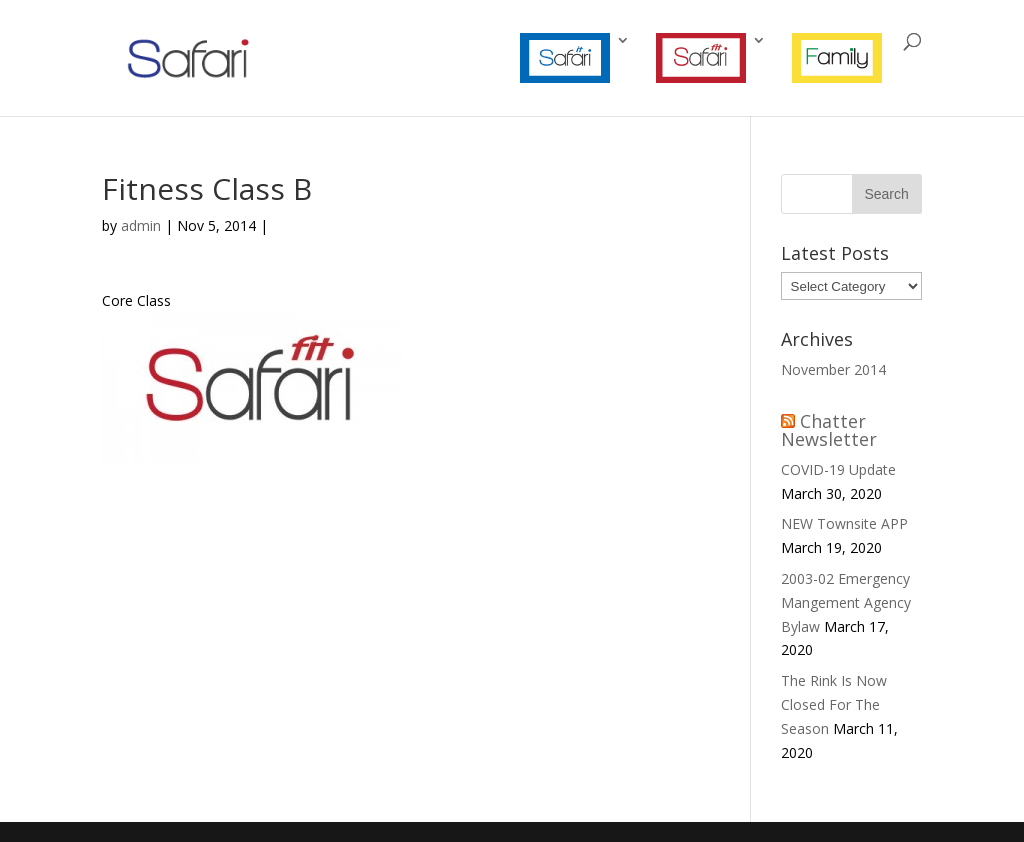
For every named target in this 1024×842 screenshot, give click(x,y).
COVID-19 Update (838, 469)
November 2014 (833, 369)
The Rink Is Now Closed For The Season (834, 704)
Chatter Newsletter (829, 430)
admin (141, 225)
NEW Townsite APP (844, 523)
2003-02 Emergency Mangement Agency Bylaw (846, 602)
